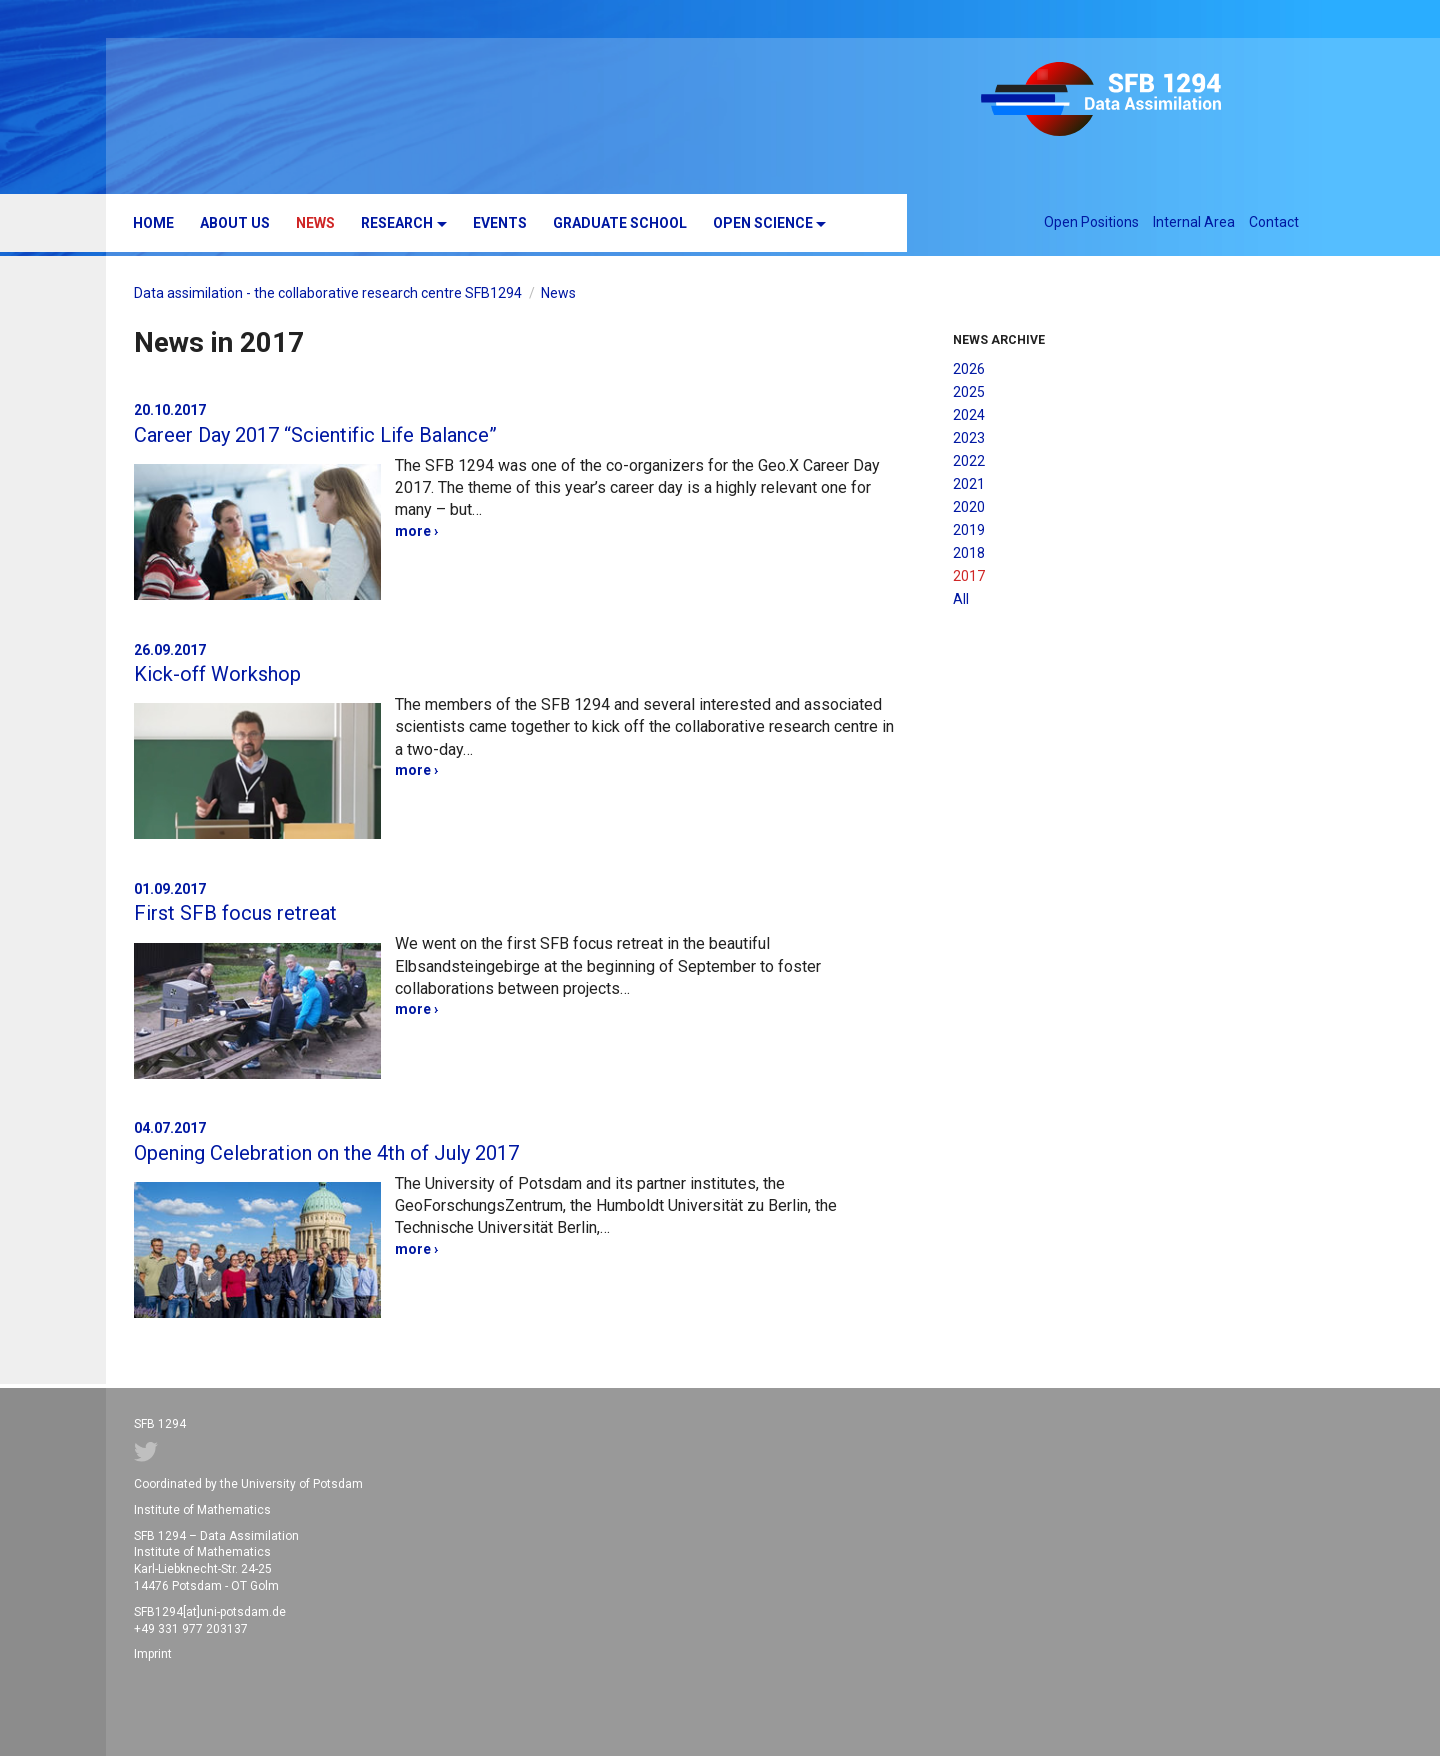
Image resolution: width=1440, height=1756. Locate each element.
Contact (1274, 222)
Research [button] (397, 223)
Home (153, 223)
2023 (969, 438)
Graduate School (620, 223)
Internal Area (1194, 222)
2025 (969, 392)
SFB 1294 (1132, 102)
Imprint (153, 1654)
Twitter (146, 1452)
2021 (969, 484)
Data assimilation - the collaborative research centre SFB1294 (328, 293)
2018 (969, 553)
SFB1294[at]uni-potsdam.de (210, 1612)
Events (500, 223)
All (961, 599)
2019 (969, 530)
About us (235, 223)
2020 (969, 507)
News (315, 223)
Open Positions (1091, 222)
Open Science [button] (763, 223)
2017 (969, 576)
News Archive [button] (999, 340)
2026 (969, 369)
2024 (969, 415)
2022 (969, 461)
